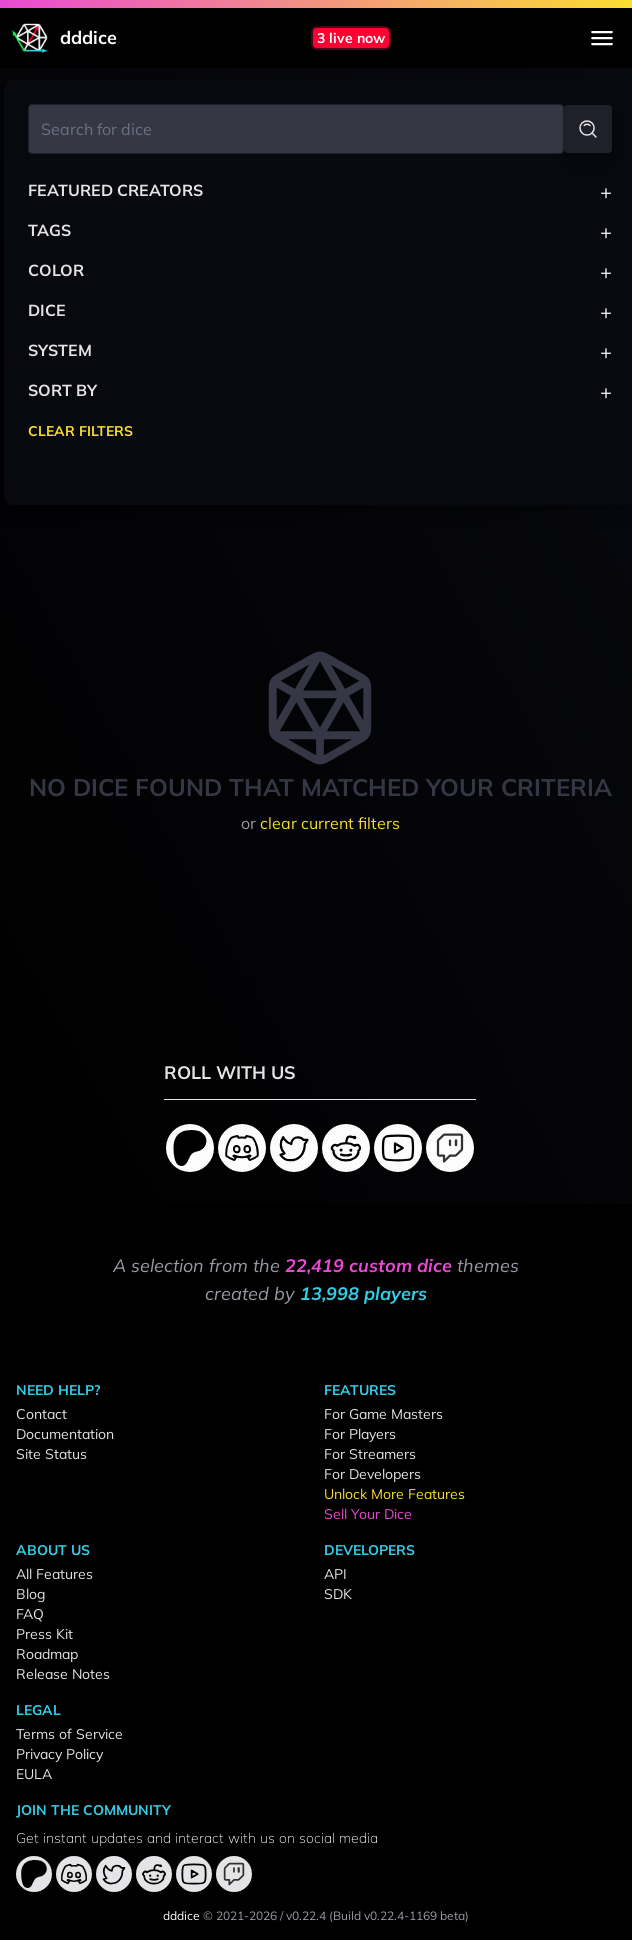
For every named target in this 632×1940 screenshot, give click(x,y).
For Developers (372, 1474)
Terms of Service (69, 1734)
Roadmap (47, 1654)
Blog (30, 1594)
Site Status (51, 1454)
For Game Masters (383, 1414)
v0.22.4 (306, 1915)
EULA (34, 1774)
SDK (338, 1594)
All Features (54, 1574)
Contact (41, 1414)
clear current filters (330, 823)
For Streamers (370, 1454)
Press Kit (44, 1634)
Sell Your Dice (368, 1514)
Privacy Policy (59, 1754)
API (335, 1574)
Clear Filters (80, 431)
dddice (181, 1915)
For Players (360, 1434)
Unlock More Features (394, 1494)
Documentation (65, 1434)
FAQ (30, 1614)
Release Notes (63, 1674)
